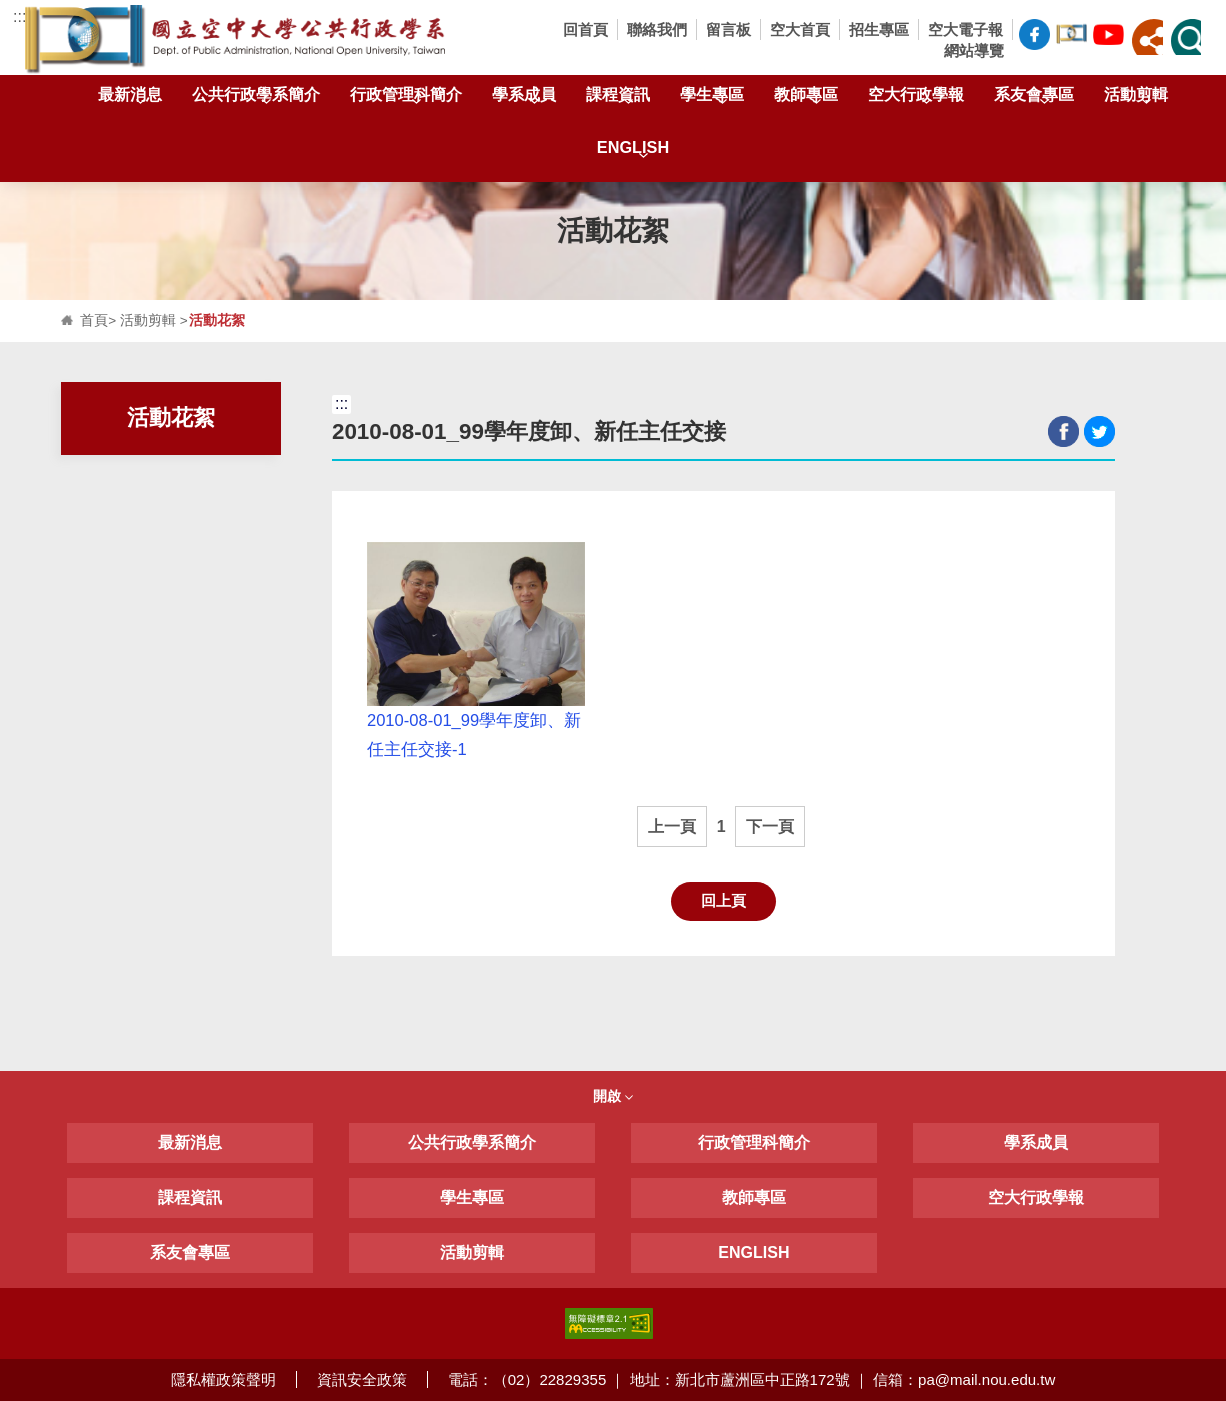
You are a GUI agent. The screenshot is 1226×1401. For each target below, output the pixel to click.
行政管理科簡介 (406, 98)
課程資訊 (618, 98)
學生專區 (712, 98)
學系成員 (524, 98)
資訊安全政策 (362, 1379)
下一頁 (770, 826)
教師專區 (806, 98)
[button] (1147, 37)
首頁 (94, 320)
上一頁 (672, 826)
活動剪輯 (1136, 98)
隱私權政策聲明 (223, 1379)
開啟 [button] (613, 1096)
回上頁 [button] (723, 900)
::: (19, 16)
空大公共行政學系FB (1034, 34)
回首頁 (585, 29)
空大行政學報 (916, 98)
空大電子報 (965, 29)
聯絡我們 (657, 29)
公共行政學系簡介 (256, 98)
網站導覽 (974, 50)
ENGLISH (633, 151)
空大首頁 (800, 29)
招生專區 (879, 29)
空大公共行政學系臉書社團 (1071, 32)
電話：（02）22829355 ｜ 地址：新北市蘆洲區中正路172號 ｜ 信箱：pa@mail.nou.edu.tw (752, 1379)
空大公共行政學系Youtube (1108, 32)
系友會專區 (1034, 98)
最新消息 (130, 98)
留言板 (728, 29)
